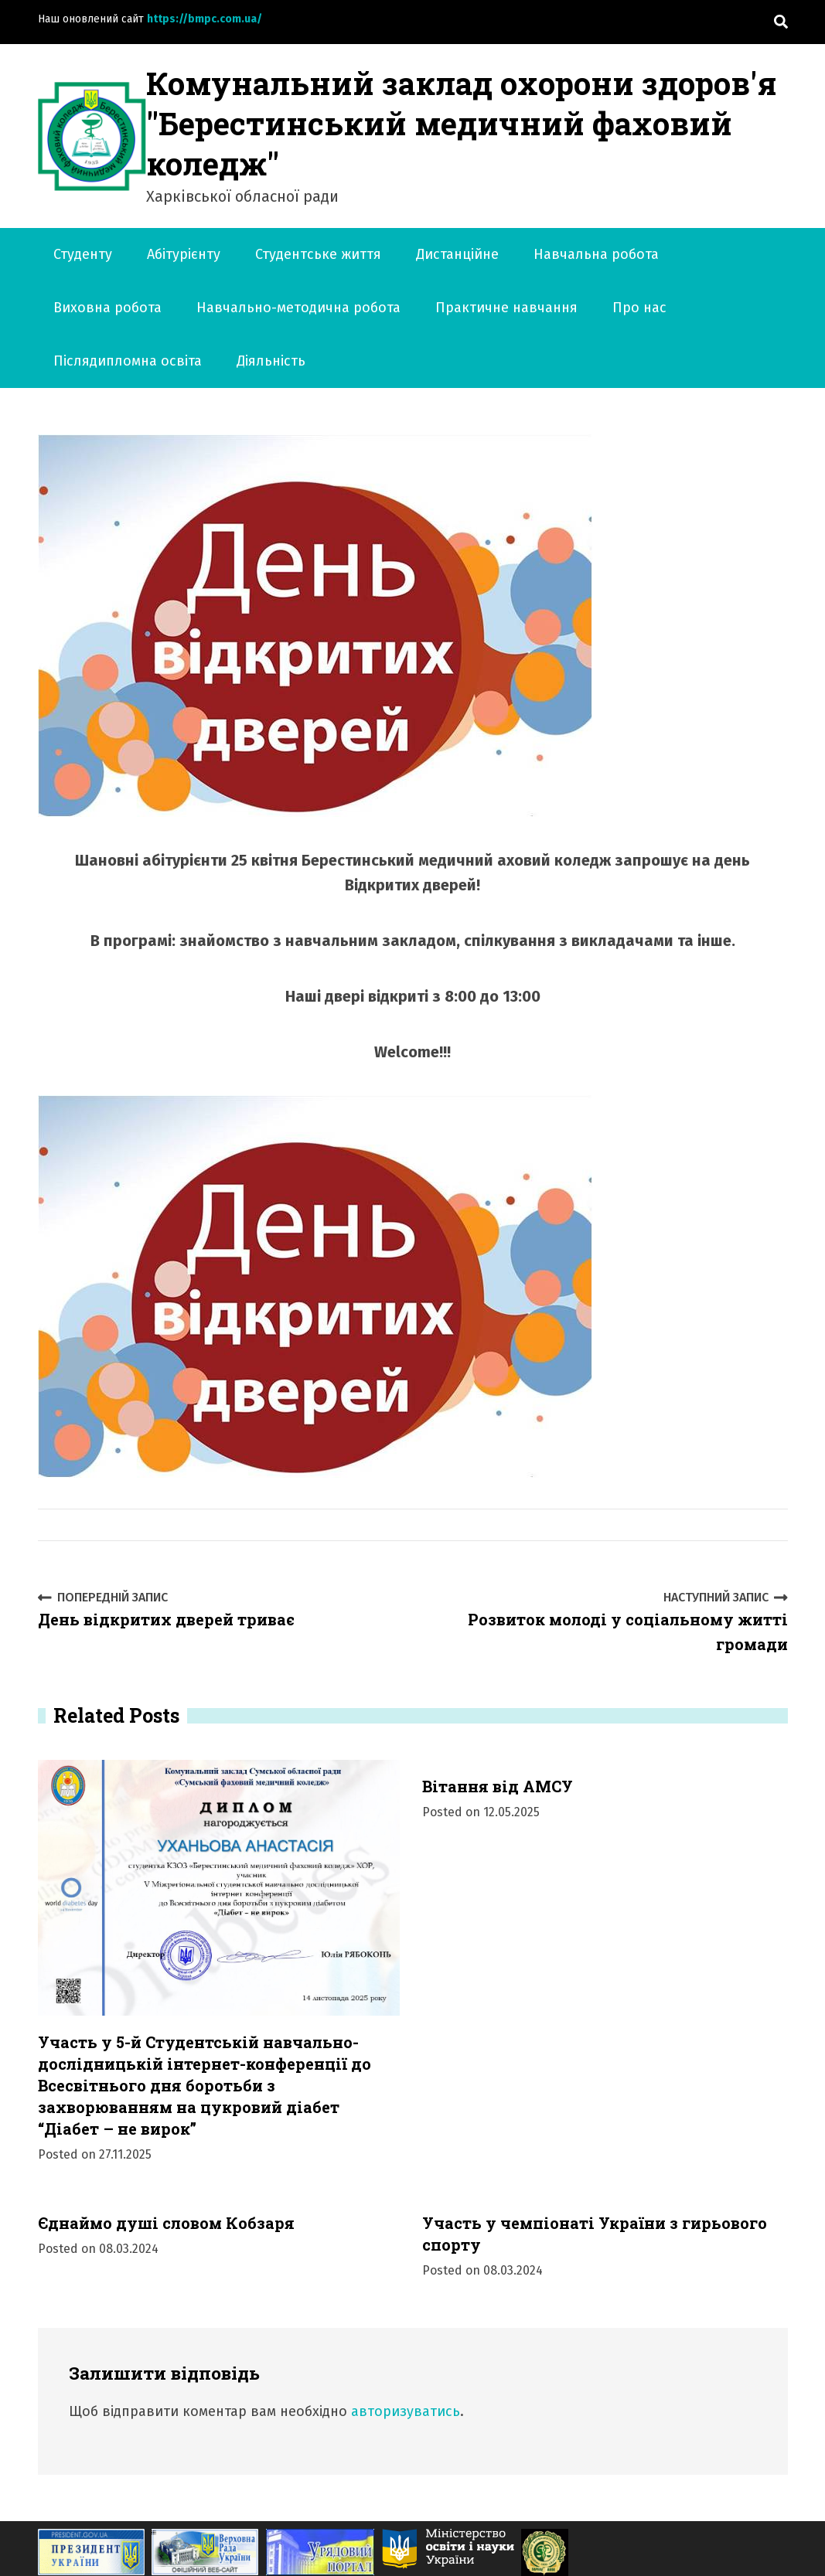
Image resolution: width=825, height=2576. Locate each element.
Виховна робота (107, 307)
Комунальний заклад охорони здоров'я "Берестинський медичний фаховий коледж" (461, 123)
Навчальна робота (596, 254)
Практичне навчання (506, 307)
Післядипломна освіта (127, 360)
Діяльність (271, 360)
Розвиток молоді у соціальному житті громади (606, 1621)
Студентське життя (318, 254)
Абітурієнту (183, 254)
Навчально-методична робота (298, 307)
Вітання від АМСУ (497, 1786)
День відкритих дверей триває (166, 1608)
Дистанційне (457, 254)
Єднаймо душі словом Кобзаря (166, 2223)
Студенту (82, 254)
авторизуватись (405, 2411)
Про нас (639, 307)
